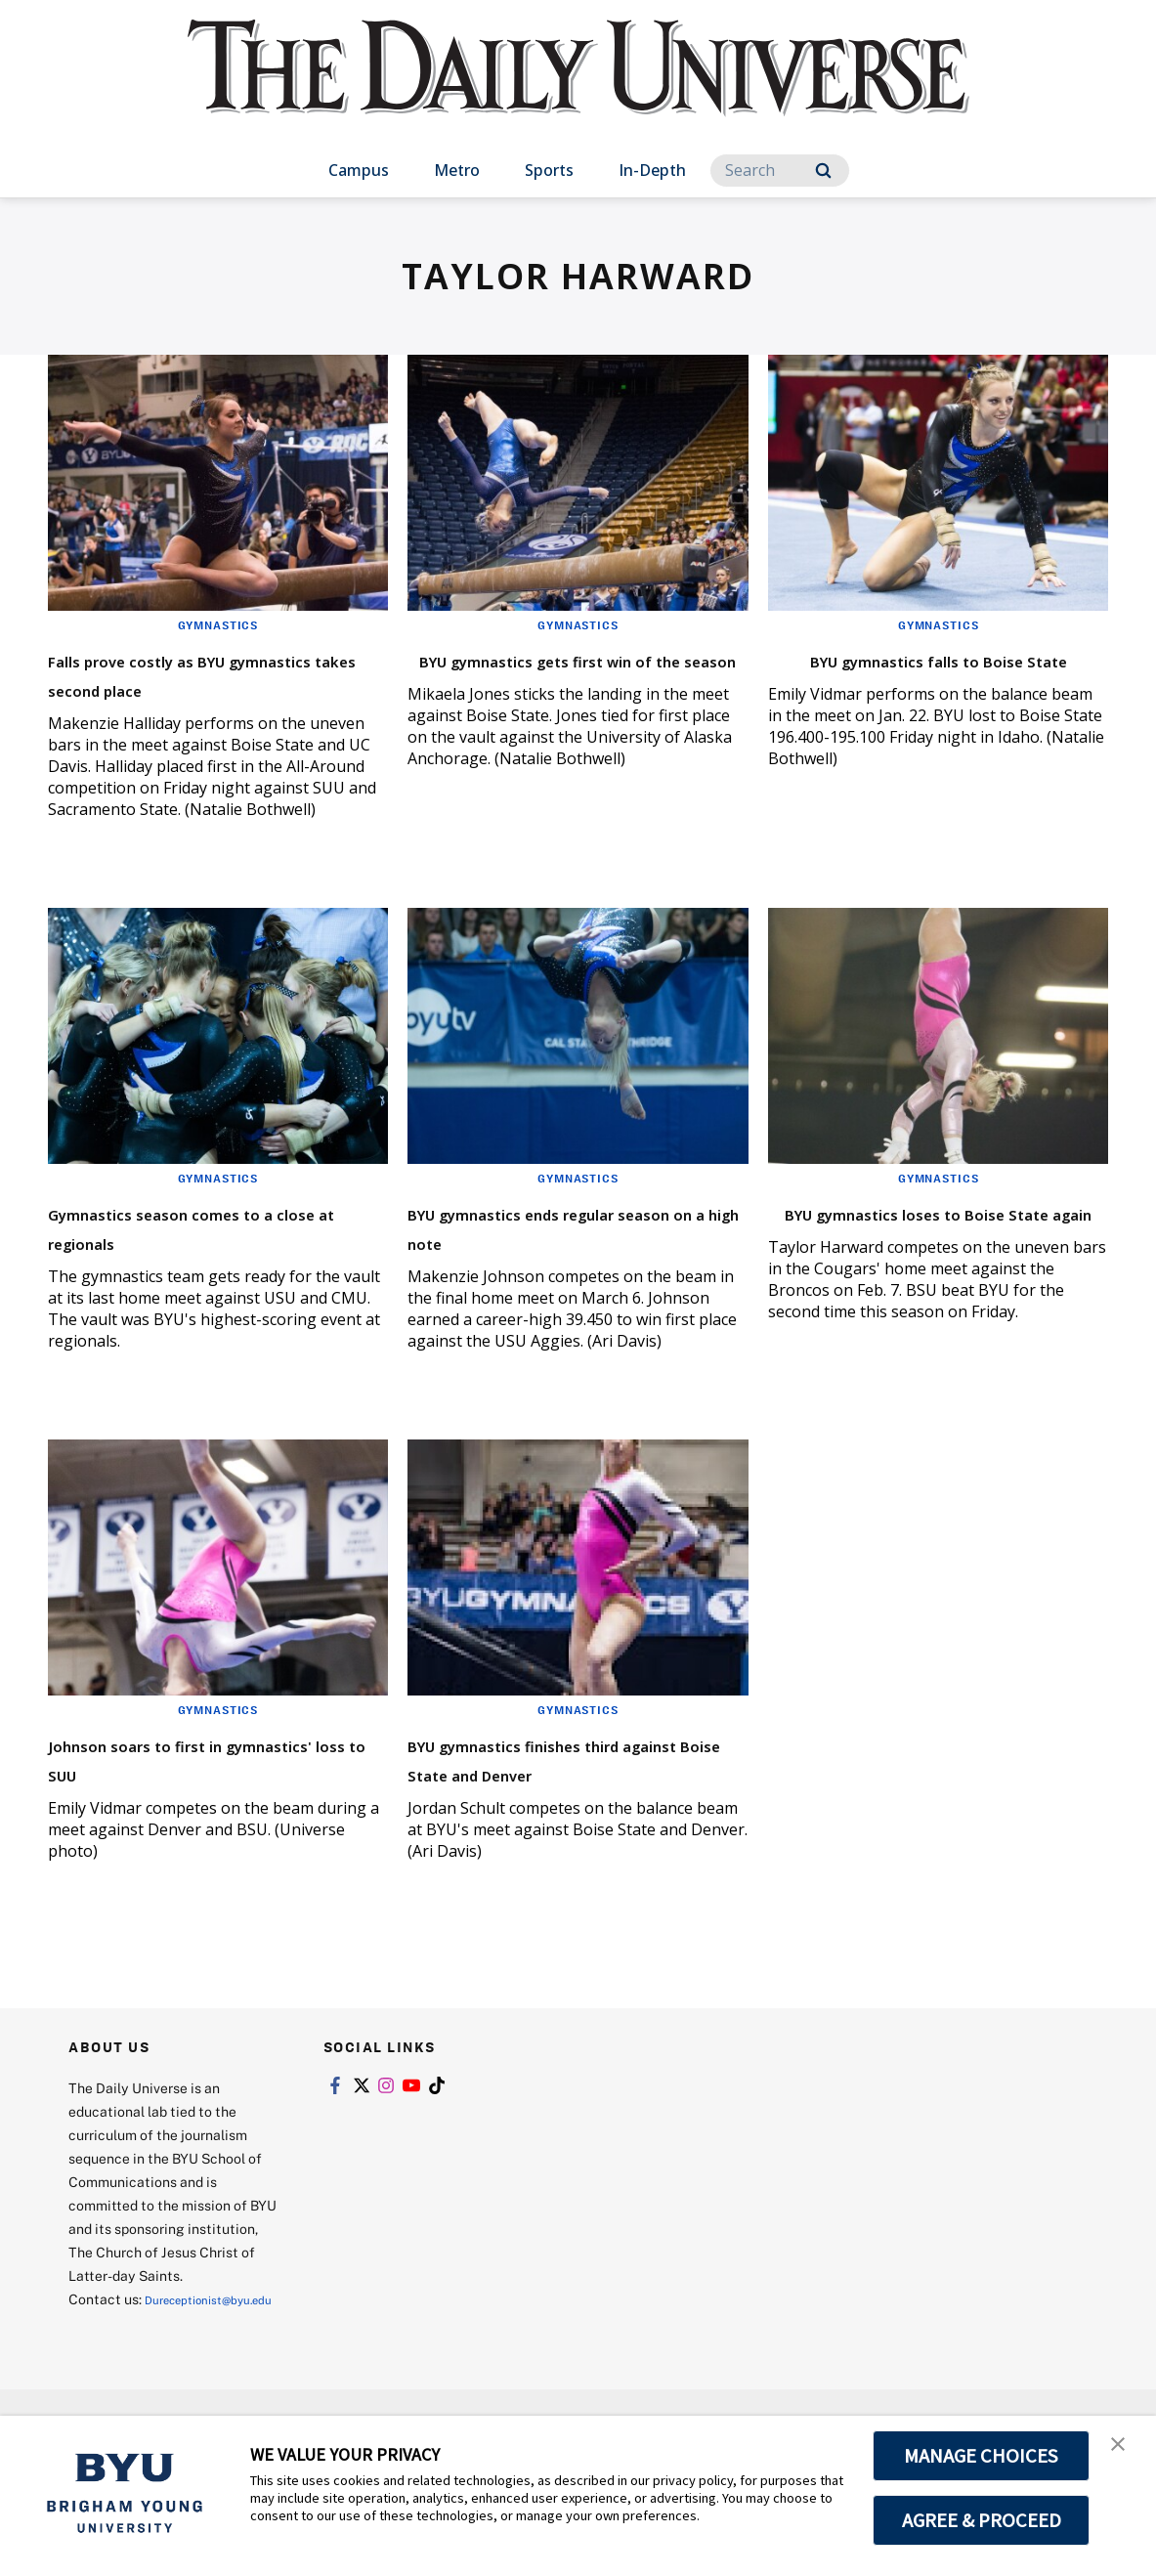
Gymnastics (218, 624)
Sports (549, 170)
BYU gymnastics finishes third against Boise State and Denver (575, 1801)
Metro (457, 170)
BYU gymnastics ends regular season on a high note (577, 1255)
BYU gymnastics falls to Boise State (937, 673)
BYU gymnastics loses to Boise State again (908, 1255)
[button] (1123, 2450)
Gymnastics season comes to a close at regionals (212, 1255)
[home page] (578, 87)
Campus (358, 170)
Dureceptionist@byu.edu (147, 2381)
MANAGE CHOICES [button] (981, 2455)
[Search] (779, 170)
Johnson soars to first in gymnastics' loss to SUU (184, 1787)
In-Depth (652, 170)
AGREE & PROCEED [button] (981, 2520)
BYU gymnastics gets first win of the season (556, 673)
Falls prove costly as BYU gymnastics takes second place (192, 687)
